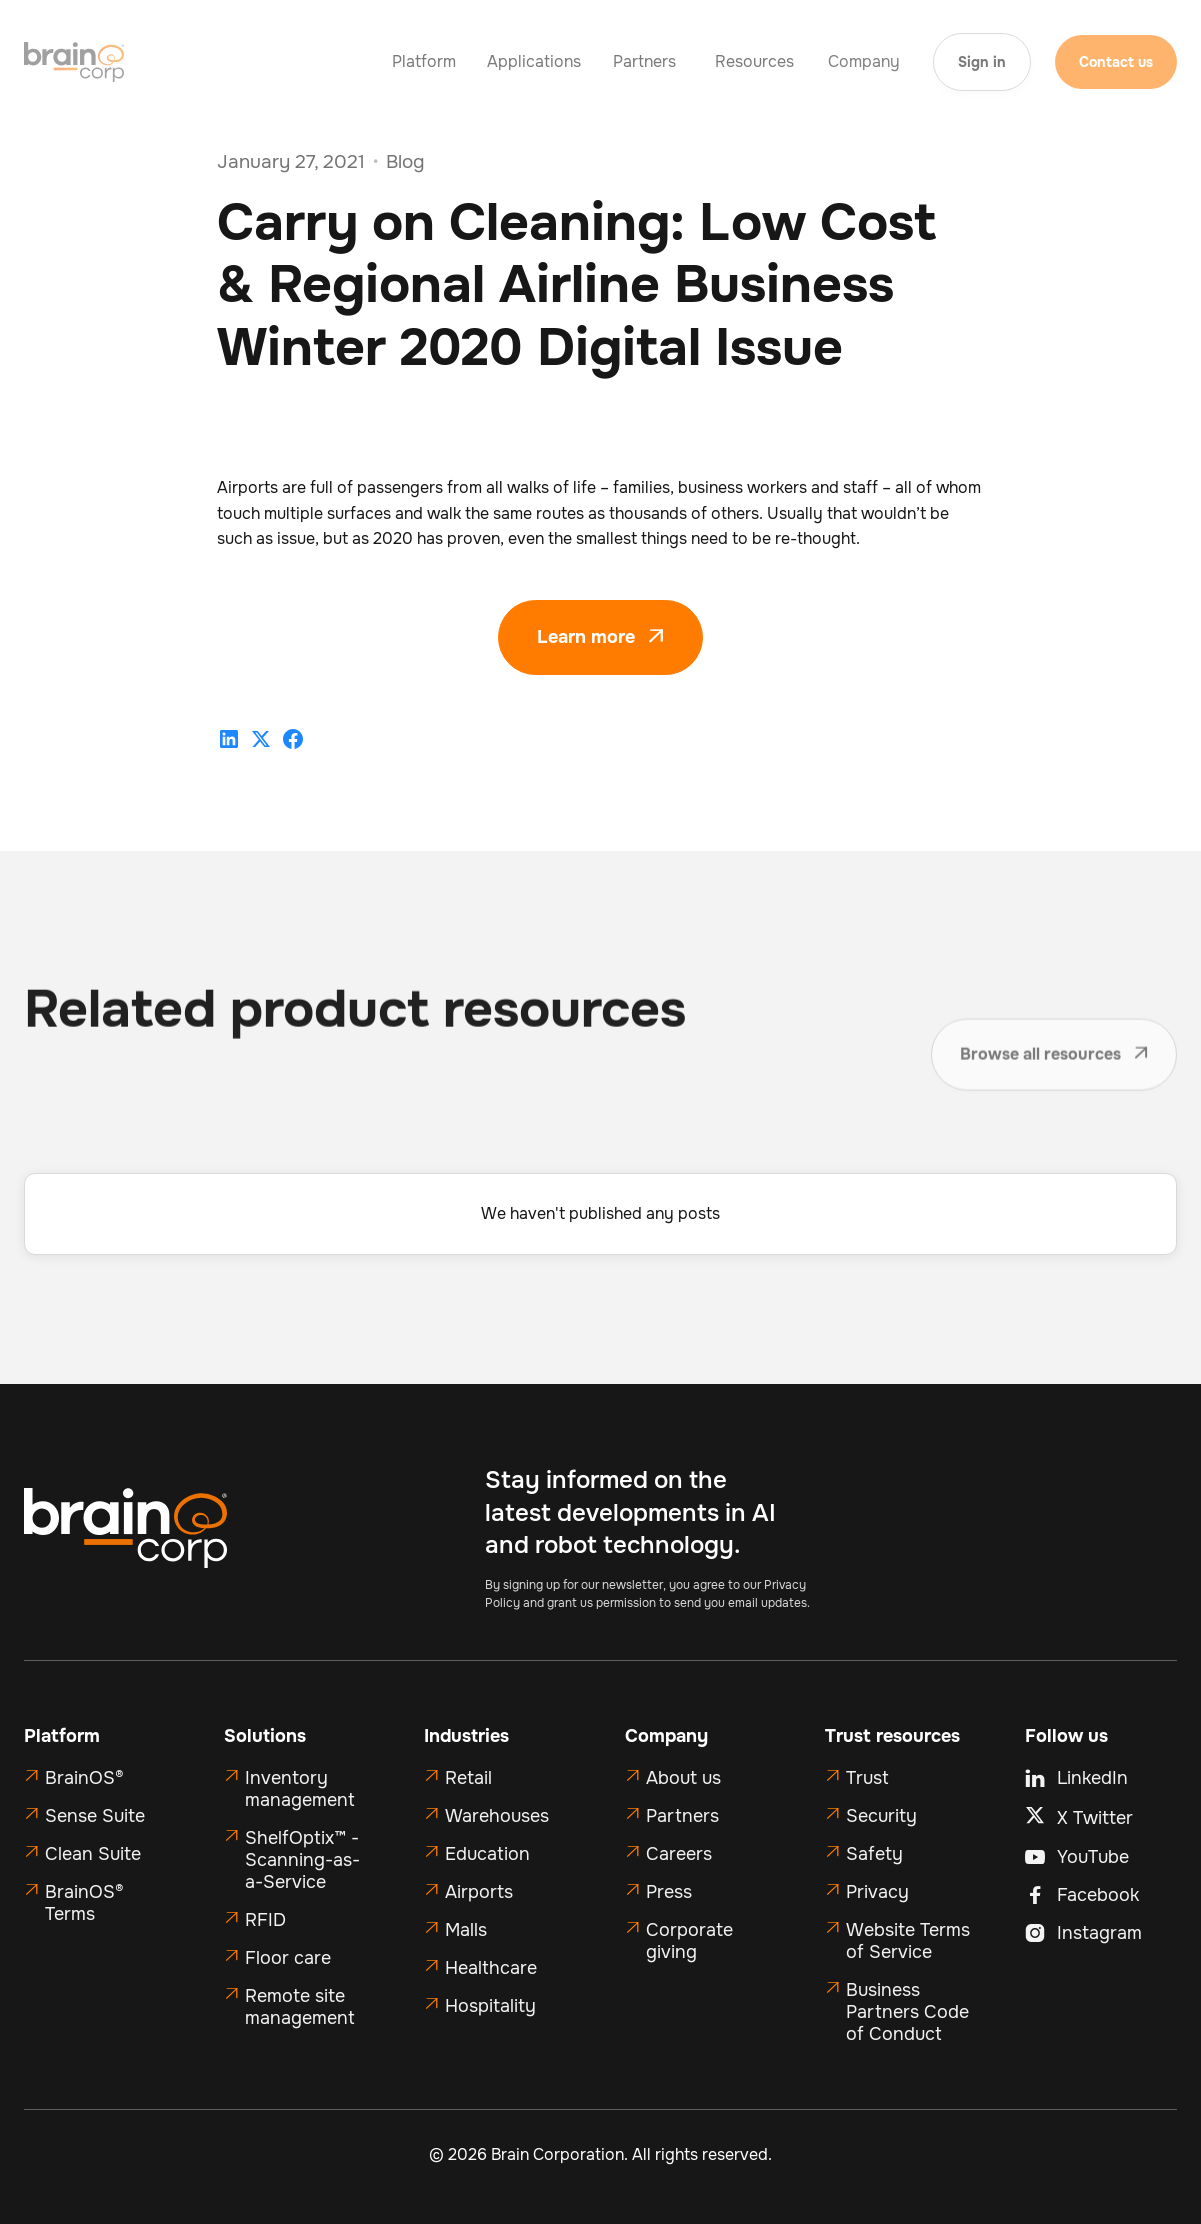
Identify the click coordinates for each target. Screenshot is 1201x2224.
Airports (479, 1892)
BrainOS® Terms (84, 1903)
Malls (466, 1930)
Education (487, 1854)
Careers (679, 1854)
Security (881, 1816)
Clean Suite (93, 1854)
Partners (682, 1816)
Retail (468, 1778)
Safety (874, 1854)
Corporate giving (689, 1941)
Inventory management (300, 1789)
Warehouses (497, 1816)
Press (669, 1892)
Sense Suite (95, 1816)
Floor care (288, 1958)
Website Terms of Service (908, 1941)
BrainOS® (84, 1778)
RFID (265, 1920)
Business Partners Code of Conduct (907, 2012)
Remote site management (300, 2007)
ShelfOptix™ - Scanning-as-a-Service (302, 1860)
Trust (867, 1778)
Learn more (600, 637)
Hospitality (490, 2006)
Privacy (877, 1892)
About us (683, 1778)
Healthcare (491, 1968)
